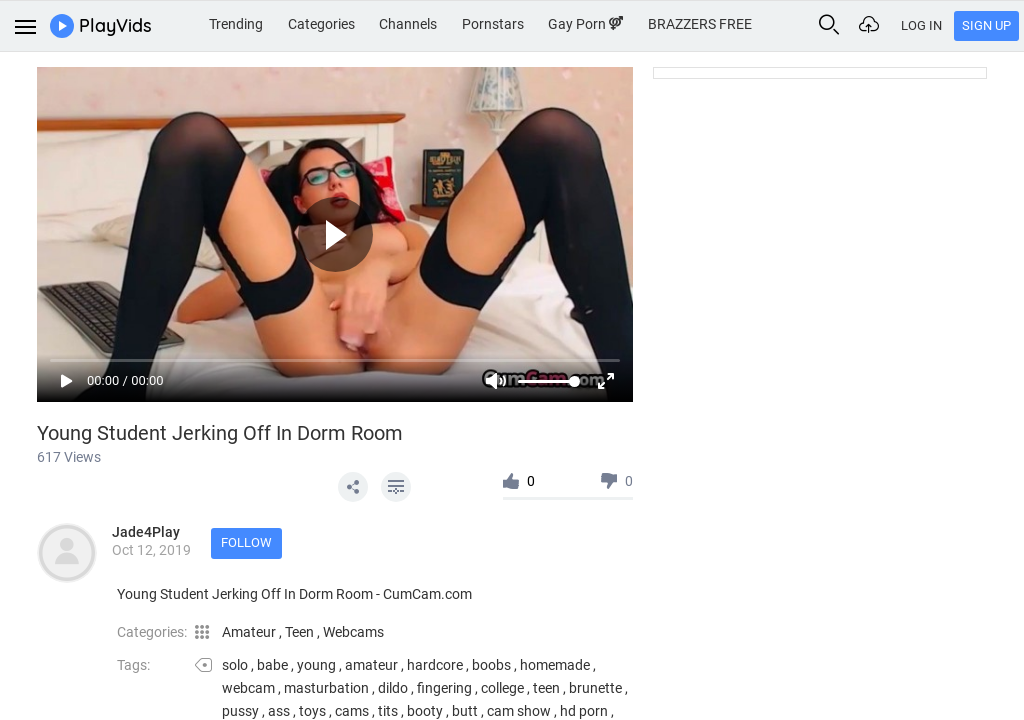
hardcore (435, 665)
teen (546, 688)
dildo (393, 688)
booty (425, 711)
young (316, 665)
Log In (921, 25)
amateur (371, 665)
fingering (444, 688)
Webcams (353, 632)
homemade (555, 665)
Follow (246, 542)
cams (352, 711)
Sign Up (986, 25)
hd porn (584, 711)
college (502, 688)
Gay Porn (585, 24)
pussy (240, 711)
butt (465, 711)
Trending (236, 24)
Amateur (250, 632)
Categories (321, 24)
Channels (408, 24)
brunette (595, 688)
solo (235, 665)
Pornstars (493, 24)
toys (312, 711)
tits (388, 711)
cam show (519, 711)
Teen (301, 632)
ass (279, 711)
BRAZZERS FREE (700, 24)
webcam (248, 688)
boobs (491, 665)
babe (272, 665)
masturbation (326, 688)
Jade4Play (146, 532)
